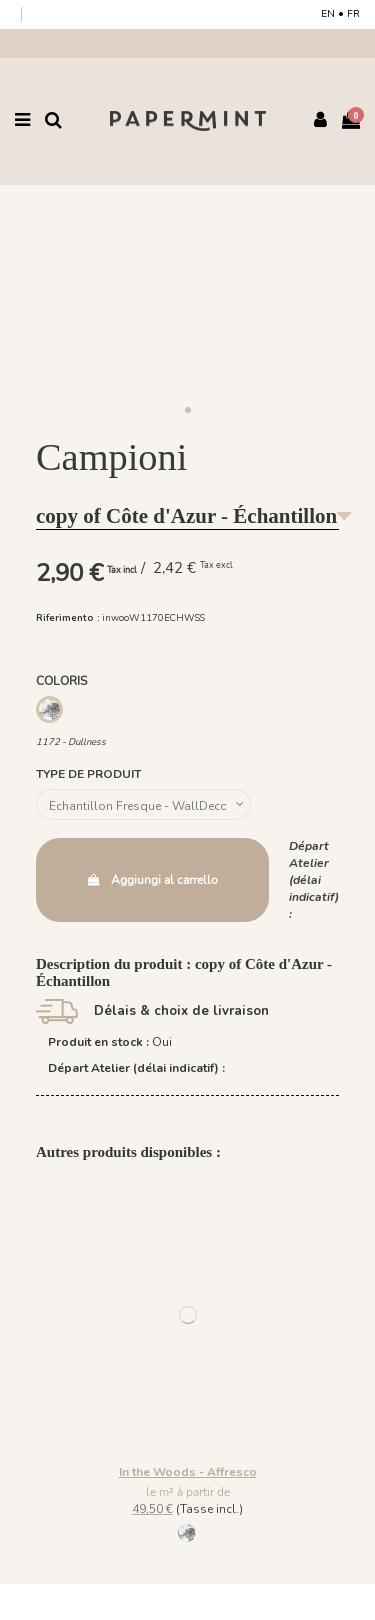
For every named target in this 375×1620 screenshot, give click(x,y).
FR (353, 14)
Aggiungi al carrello (152, 880)
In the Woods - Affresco (188, 1472)
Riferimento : (68, 617)
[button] (188, 411)
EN (328, 14)
